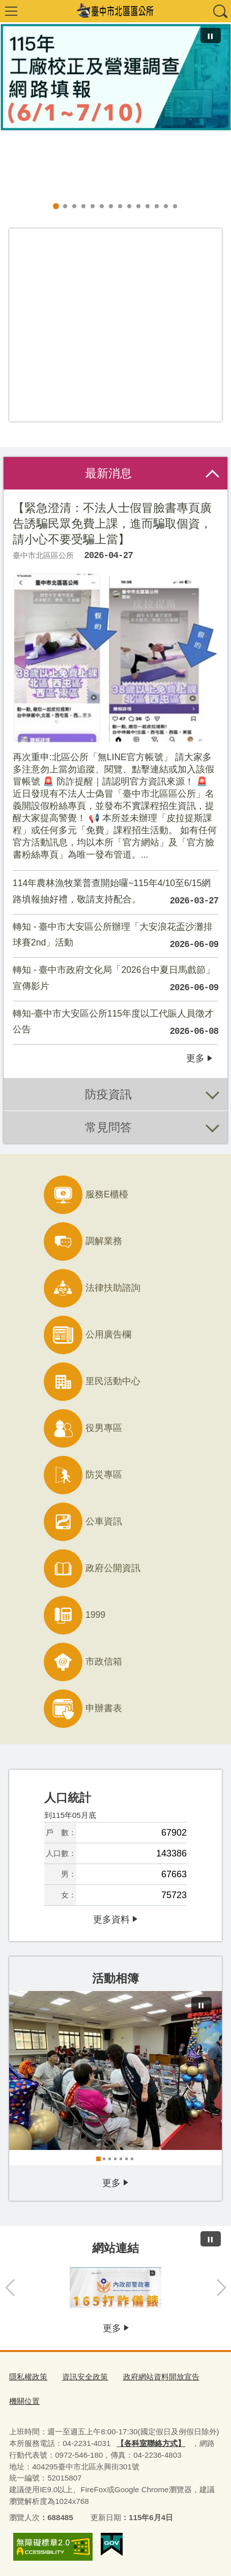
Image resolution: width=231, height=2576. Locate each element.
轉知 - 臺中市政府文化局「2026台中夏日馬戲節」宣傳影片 (115, 980)
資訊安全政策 (85, 2376)
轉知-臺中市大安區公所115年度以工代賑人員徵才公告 (115, 1024)
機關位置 (24, 2401)
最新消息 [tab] (108, 473)
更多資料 (111, 1919)
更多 (195, 1058)
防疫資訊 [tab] (108, 1094)
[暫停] (210, 35)
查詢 (220, 11)
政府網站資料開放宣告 (161, 2376)
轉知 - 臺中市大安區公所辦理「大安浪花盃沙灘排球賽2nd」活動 (115, 937)
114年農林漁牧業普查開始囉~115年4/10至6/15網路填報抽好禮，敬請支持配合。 (115, 893)
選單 (11, 11)
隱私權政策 (28, 2376)
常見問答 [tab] (108, 1127)
